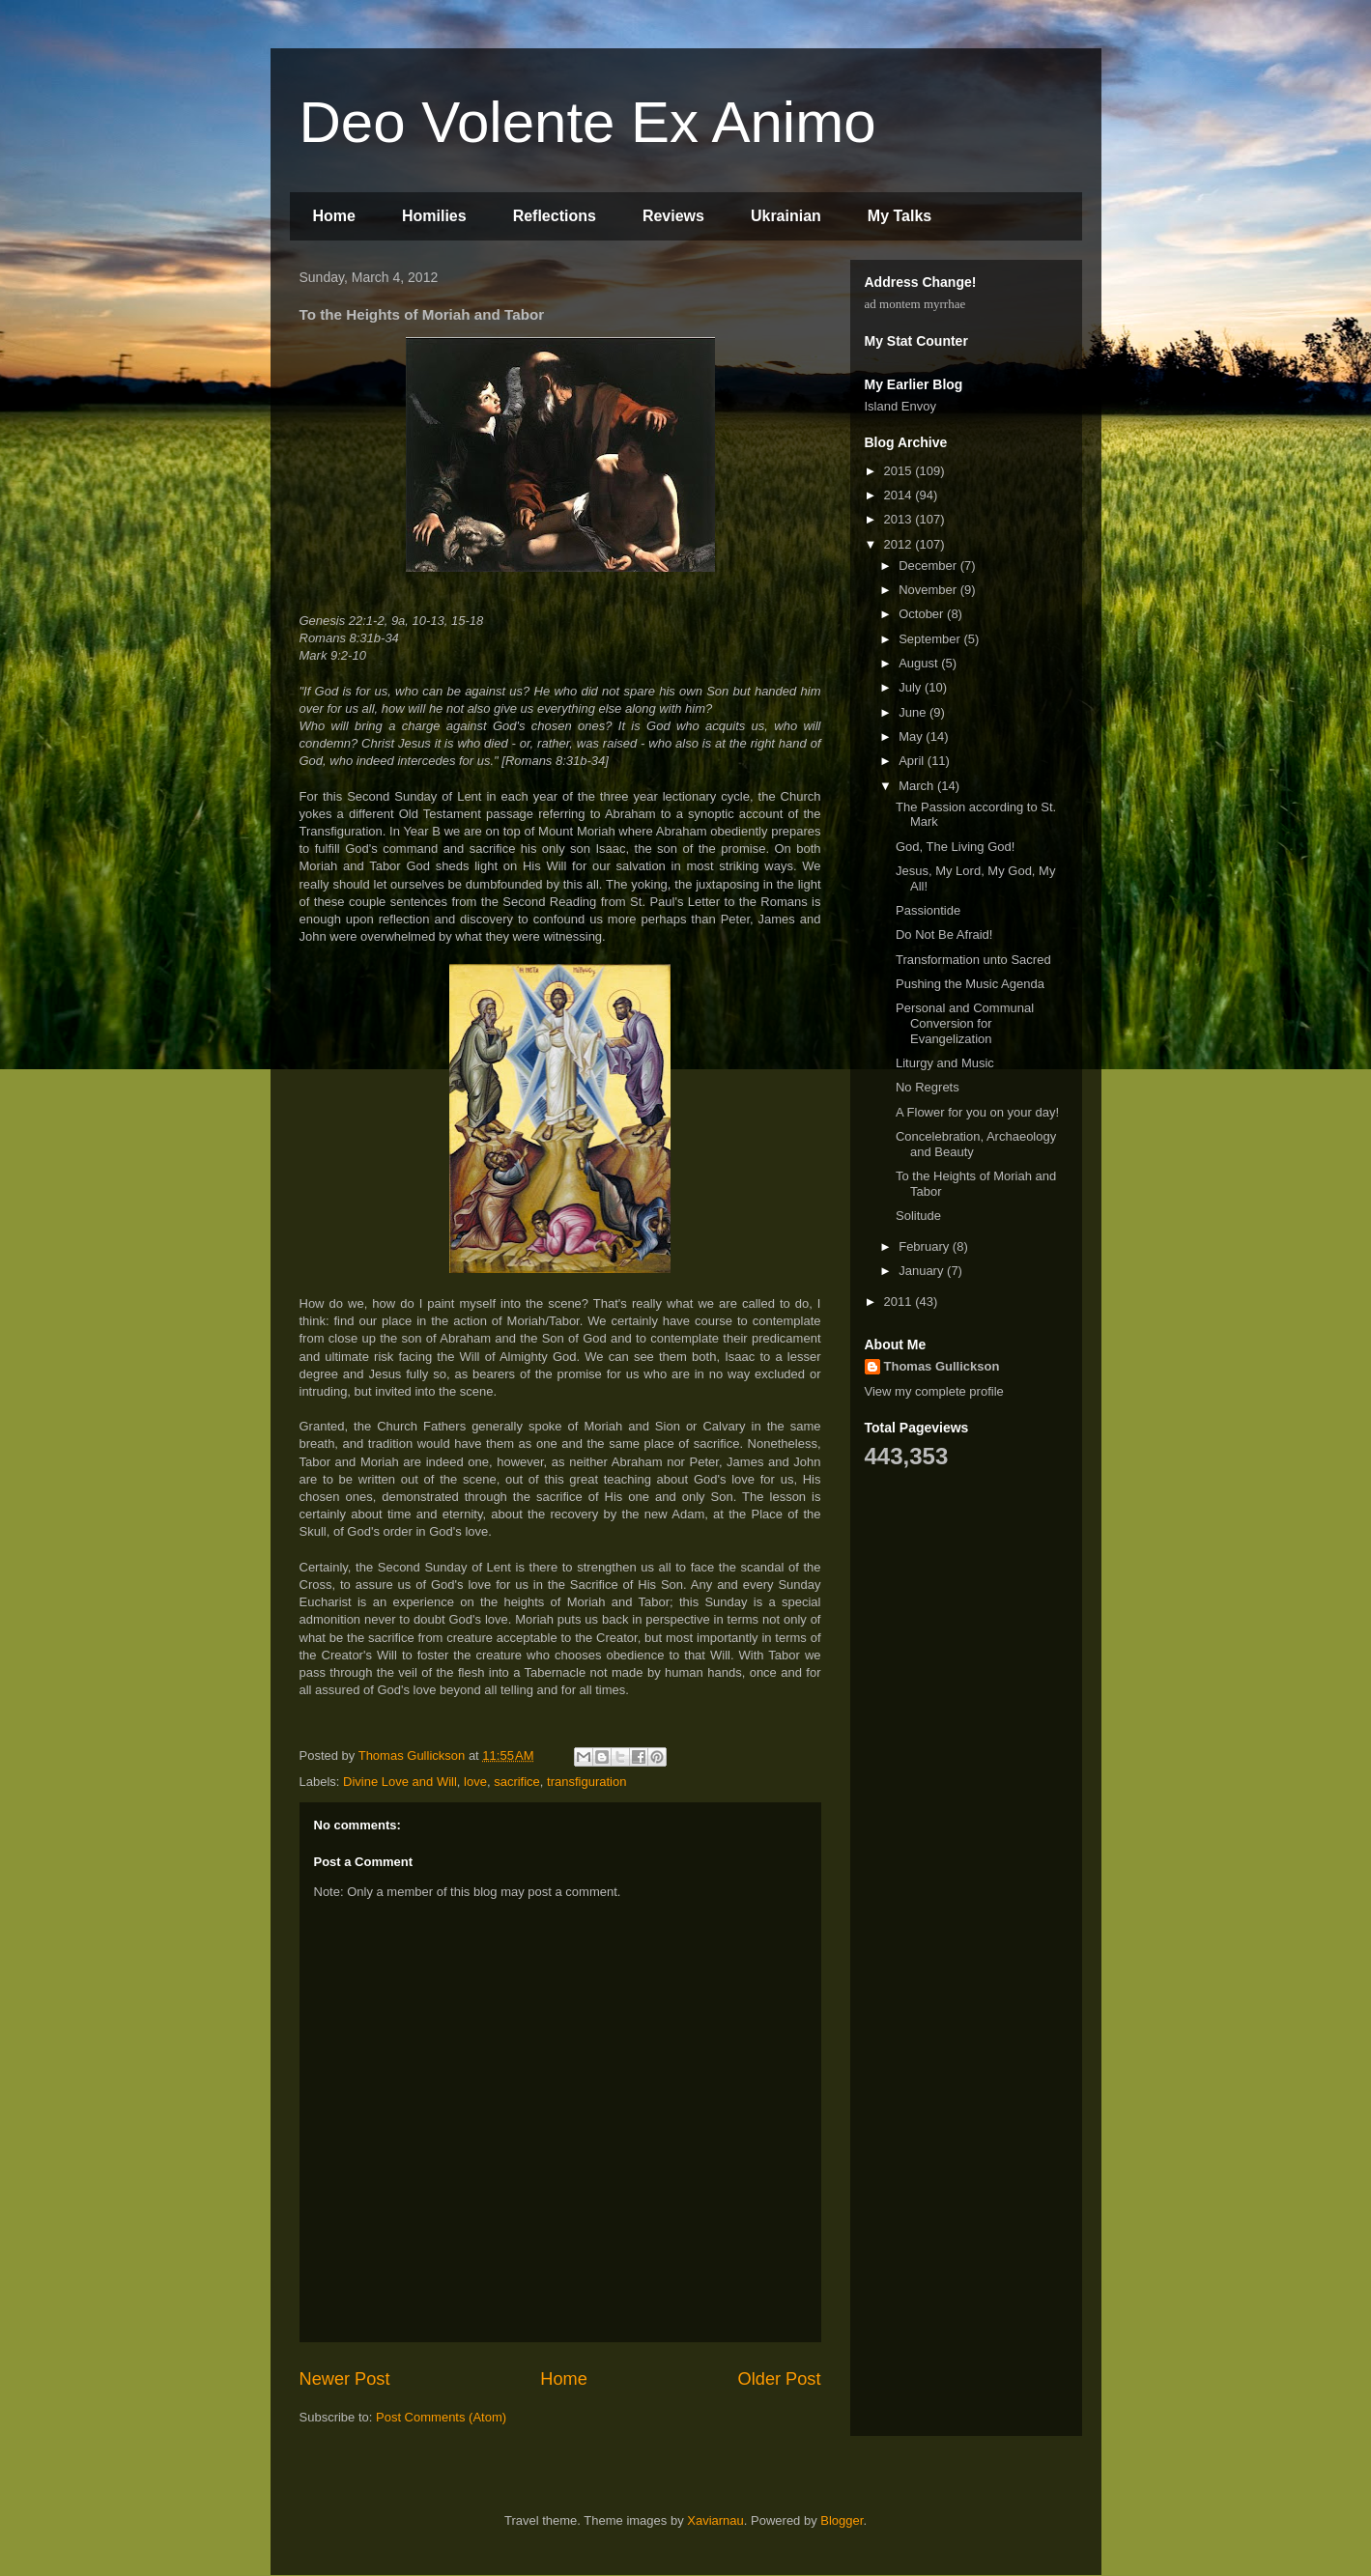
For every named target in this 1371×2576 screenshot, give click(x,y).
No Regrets (927, 1087)
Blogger (841, 2520)
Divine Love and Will (400, 1781)
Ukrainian (786, 216)
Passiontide (928, 910)
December (929, 565)
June (914, 712)
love (475, 1781)
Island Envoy (900, 406)
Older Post (779, 2379)
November (929, 589)
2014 (900, 495)
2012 (900, 544)
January (923, 1270)
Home (334, 216)
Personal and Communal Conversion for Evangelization (965, 1023)
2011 (900, 1301)
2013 (900, 519)
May (912, 736)
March (918, 785)
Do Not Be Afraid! (944, 934)
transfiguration (586, 1781)
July (912, 687)
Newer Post (345, 2379)
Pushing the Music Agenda (970, 984)
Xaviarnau (715, 2520)
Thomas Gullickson (942, 1366)
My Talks (899, 216)
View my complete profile (934, 1391)
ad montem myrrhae (915, 304)
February (926, 1246)
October (923, 614)
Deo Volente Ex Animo (588, 122)
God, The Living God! (955, 846)
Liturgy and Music (945, 1063)
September (931, 639)
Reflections (554, 216)
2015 (900, 471)
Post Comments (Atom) (441, 2417)
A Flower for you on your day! (977, 1112)
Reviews (673, 216)
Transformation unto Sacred (973, 959)
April (913, 760)
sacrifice (517, 1781)
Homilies (434, 216)
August (920, 663)
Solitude (918, 1215)
